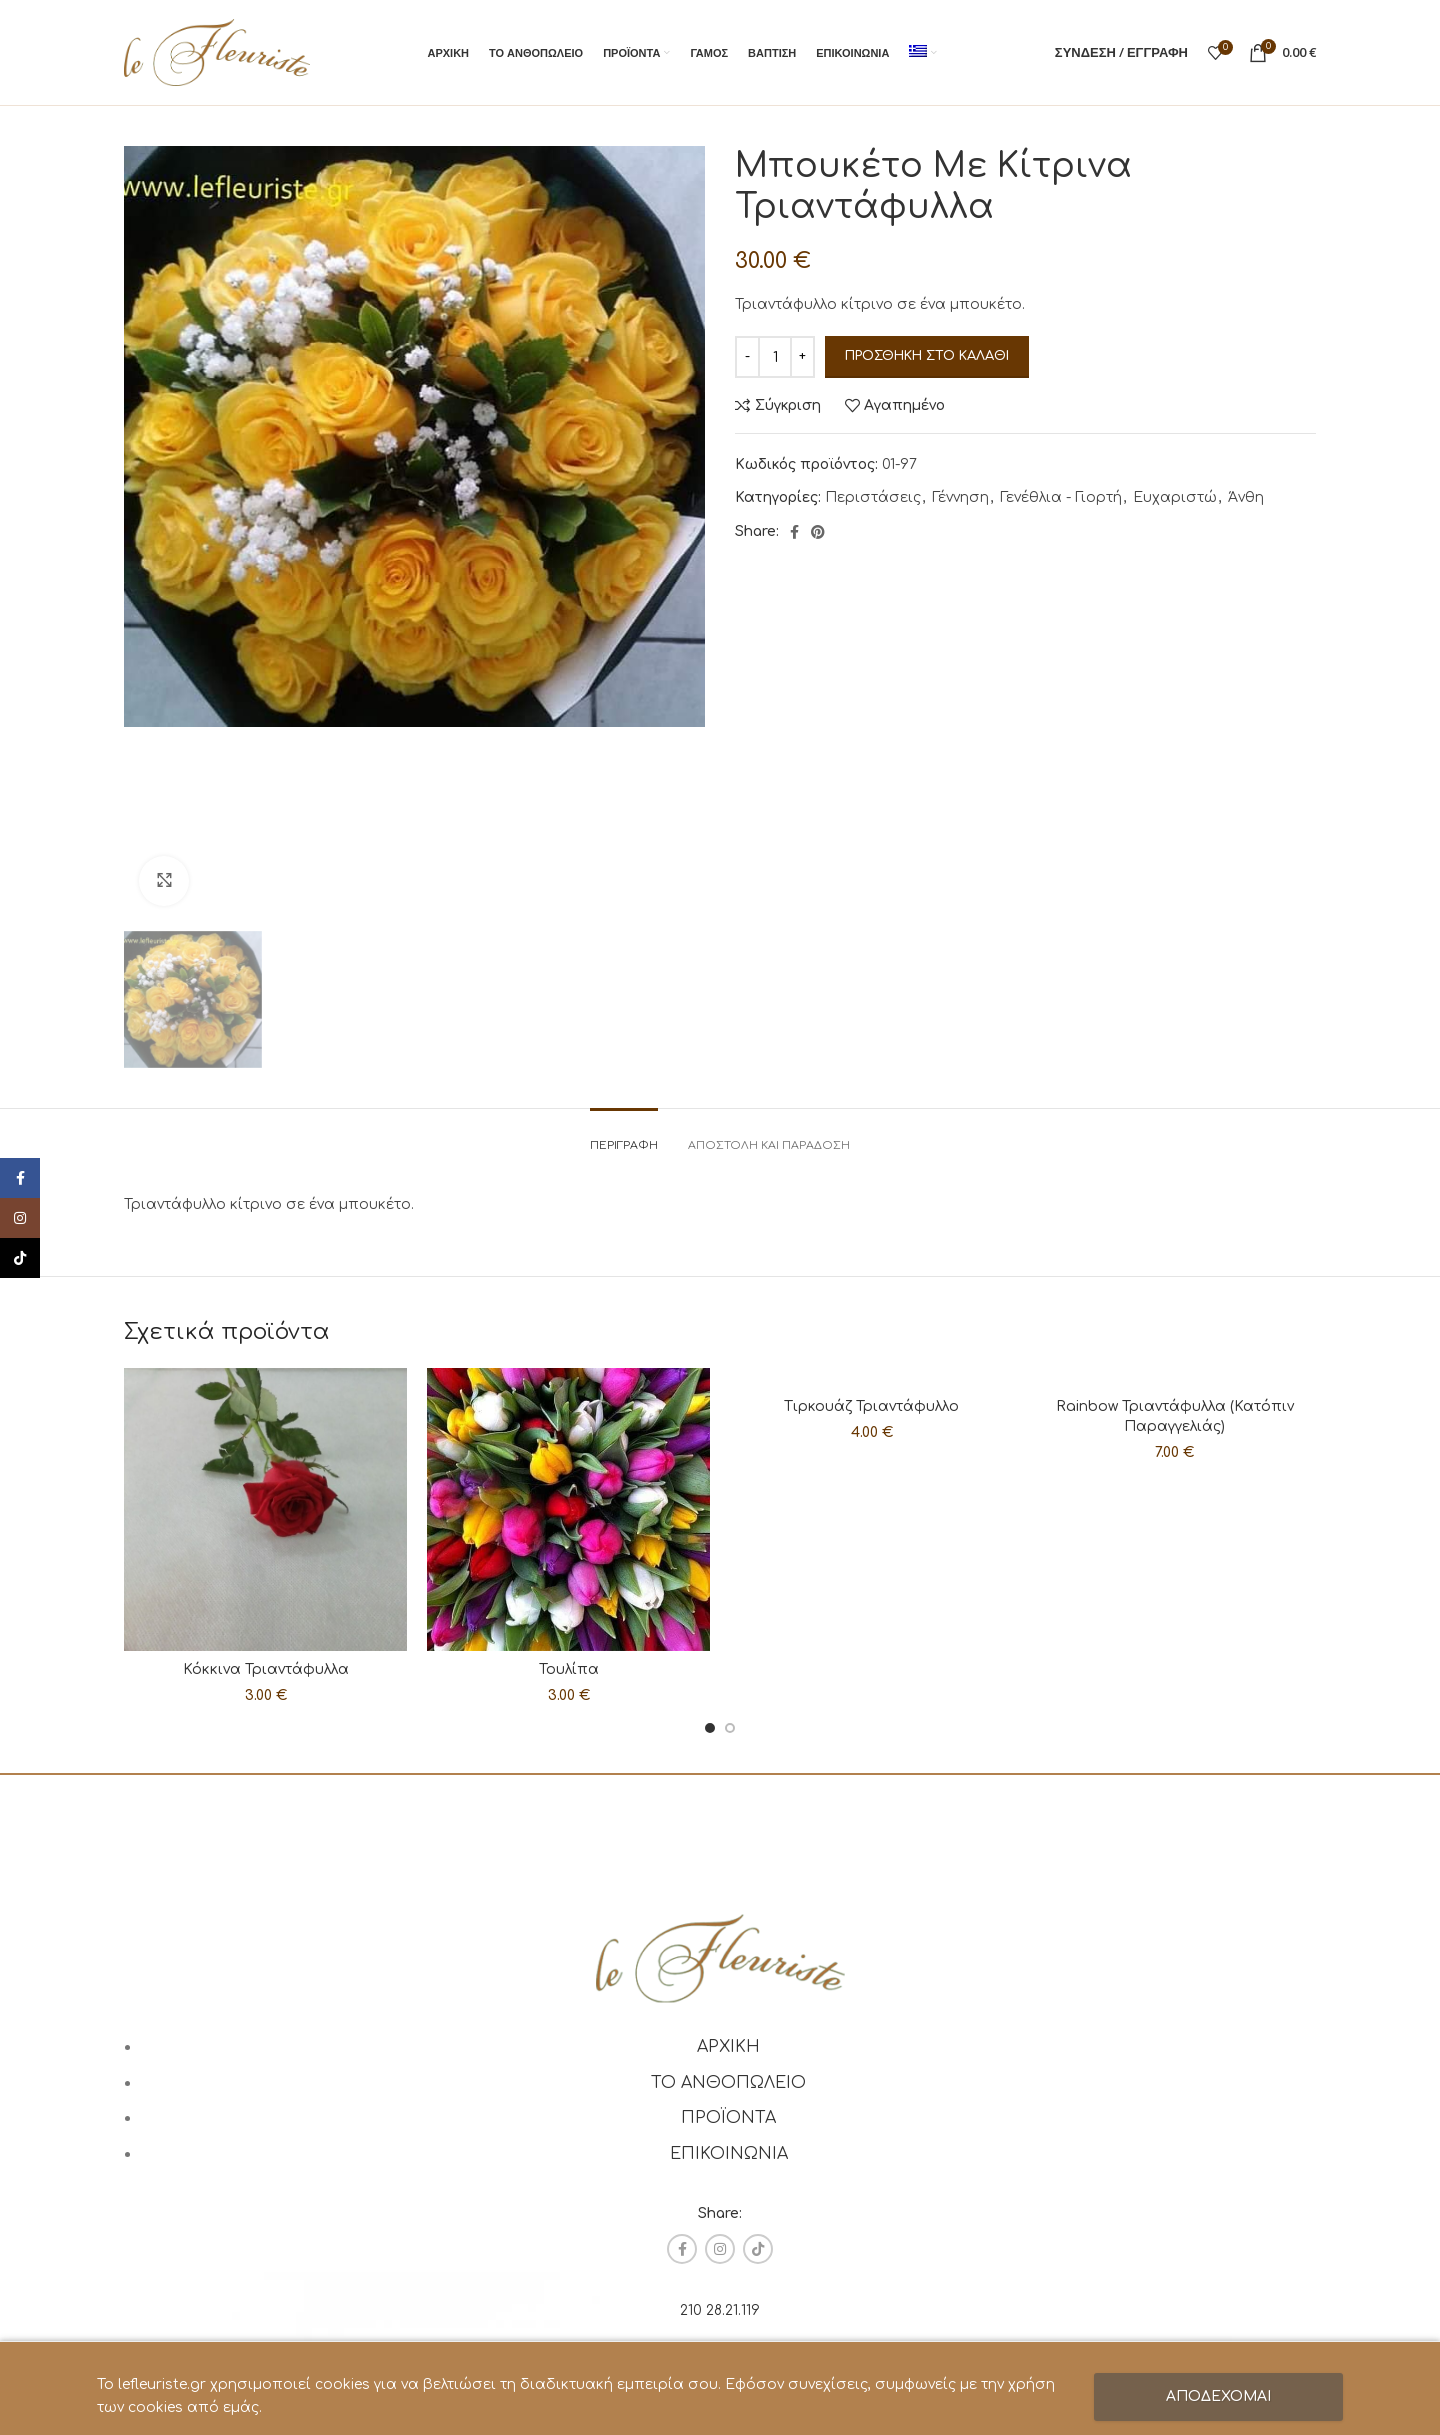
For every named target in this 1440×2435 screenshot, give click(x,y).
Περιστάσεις (873, 497)
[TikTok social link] (758, 2249)
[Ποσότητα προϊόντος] (775, 357)
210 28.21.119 (720, 2310)
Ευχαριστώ (1175, 497)
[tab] (624, 1135)
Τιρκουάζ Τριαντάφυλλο (871, 1406)
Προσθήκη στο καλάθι (927, 356)
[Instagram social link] (720, 2249)
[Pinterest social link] (818, 532)
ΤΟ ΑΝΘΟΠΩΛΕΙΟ (728, 2083)
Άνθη (1246, 497)
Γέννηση (960, 497)
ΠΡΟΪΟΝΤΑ (728, 2118)
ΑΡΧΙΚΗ (728, 2047)
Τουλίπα (569, 1669)
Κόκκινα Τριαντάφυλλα (266, 1669)
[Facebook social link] (794, 532)
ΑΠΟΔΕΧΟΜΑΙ (1218, 2396)
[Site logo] (217, 51)
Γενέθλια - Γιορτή (1061, 497)
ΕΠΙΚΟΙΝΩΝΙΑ (729, 2154)
